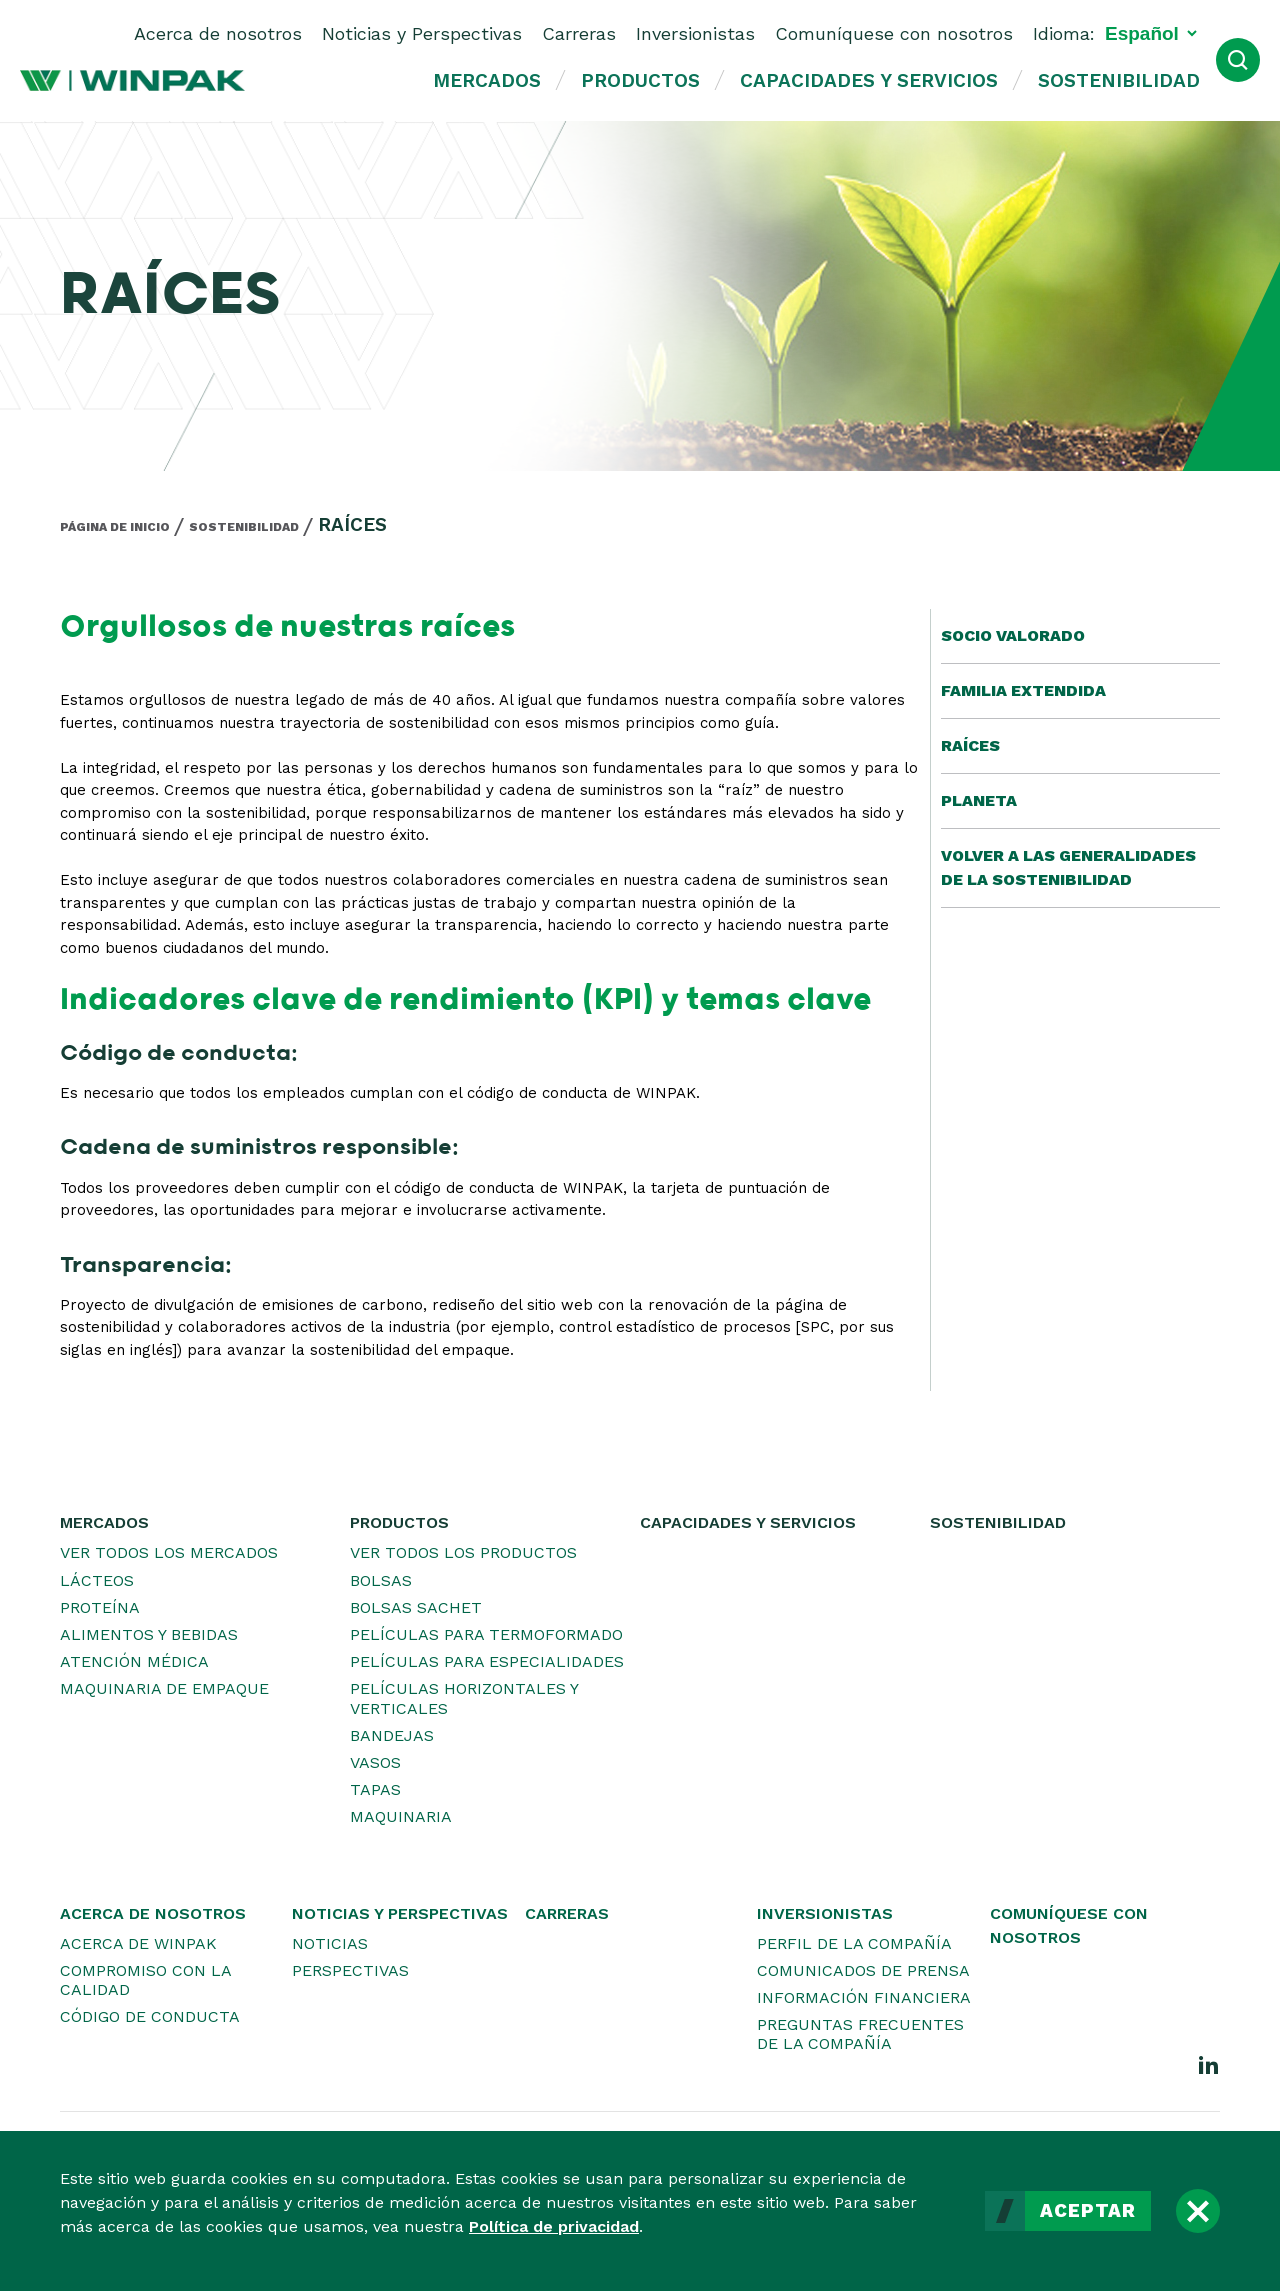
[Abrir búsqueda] (1238, 60)
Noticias (330, 1943)
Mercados (487, 80)
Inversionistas (695, 33)
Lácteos (97, 1580)
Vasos (375, 1762)
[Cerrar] (1198, 2211)
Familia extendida (1023, 690)
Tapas (375, 1789)
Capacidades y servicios (869, 80)
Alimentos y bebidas (149, 1634)
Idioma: (1064, 33)
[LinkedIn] (1209, 2064)
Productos (640, 80)
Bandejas (392, 1735)
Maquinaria (401, 1816)
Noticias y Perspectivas (422, 33)
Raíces (970, 745)
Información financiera (864, 1997)
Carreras (579, 33)
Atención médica (134, 1661)
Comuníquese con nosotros (894, 33)
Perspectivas (350, 1970)
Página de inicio (115, 527)
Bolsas (381, 1580)
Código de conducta (150, 2016)
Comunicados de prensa (863, 1970)
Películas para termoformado (486, 1634)
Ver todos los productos (463, 1552)
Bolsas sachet (416, 1607)
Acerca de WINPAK (138, 1943)
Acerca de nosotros (218, 33)
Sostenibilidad (1119, 80)
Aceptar (1088, 2211)
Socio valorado (1013, 635)
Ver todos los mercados (169, 1552)
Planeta (979, 800)
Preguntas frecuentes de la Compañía (860, 2034)
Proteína (100, 1607)
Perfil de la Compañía (854, 1943)
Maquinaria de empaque (164, 1688)
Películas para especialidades (487, 1661)
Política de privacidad (554, 2226)
